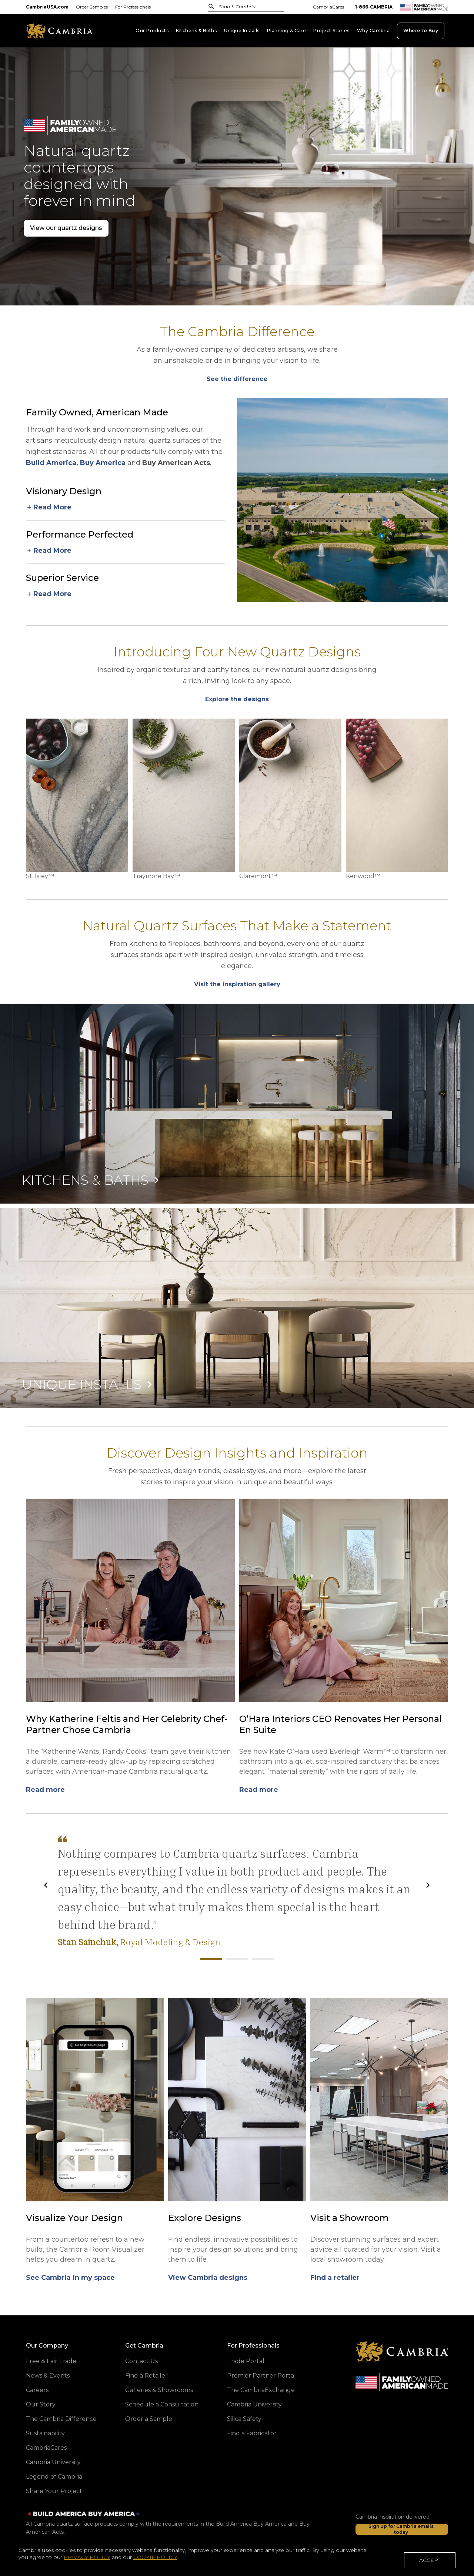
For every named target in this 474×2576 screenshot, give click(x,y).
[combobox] (242, 7)
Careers (37, 2389)
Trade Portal (245, 2361)
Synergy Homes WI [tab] (263, 1959)
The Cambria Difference (61, 2418)
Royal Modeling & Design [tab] (211, 1959)
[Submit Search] (211, 6)
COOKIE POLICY (155, 2559)
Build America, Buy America (76, 463)
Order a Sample (148, 2418)
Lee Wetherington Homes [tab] (237, 1959)
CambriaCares (328, 7)
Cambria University (53, 2462)
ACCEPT (429, 2562)
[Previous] (46, 1885)
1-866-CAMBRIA (374, 7)
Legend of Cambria (54, 2476)
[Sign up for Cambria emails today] (402, 2529)
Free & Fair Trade (51, 2361)
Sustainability (45, 2433)
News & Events (48, 2375)
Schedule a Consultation (161, 2404)
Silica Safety (244, 2418)
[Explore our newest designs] (237, 379)
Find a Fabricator (252, 2433)
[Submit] (211, 6)
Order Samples (92, 7)
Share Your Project (54, 2491)
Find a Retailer (146, 2375)
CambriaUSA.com (47, 7)
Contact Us (141, 2361)
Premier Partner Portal (261, 2375)
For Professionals (133, 7)
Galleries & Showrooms (159, 2389)
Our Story (41, 2404)
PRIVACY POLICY (87, 2559)
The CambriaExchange (261, 2389)
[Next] (427, 1885)
